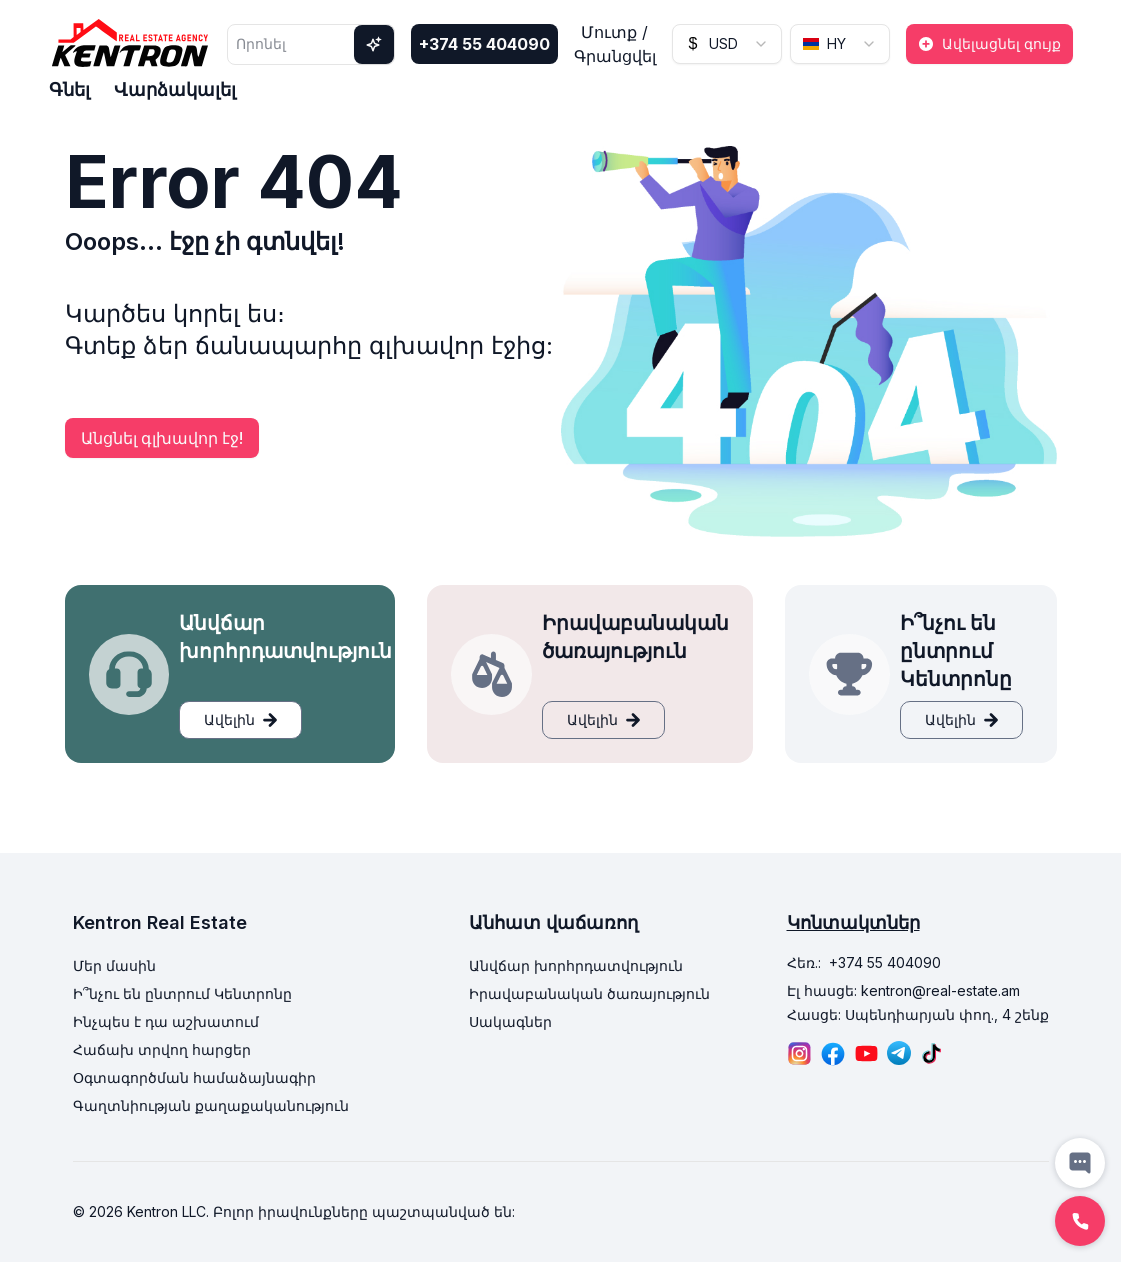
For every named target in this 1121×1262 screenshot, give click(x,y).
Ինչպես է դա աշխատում (166, 1021)
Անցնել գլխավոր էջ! (162, 438)
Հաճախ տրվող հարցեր (162, 1049)
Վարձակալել (175, 89)
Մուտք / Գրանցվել (615, 44)
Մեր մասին (114, 965)
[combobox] (727, 44)
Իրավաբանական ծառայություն (589, 993)
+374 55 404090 (484, 44)
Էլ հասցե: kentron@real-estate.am (903, 990)
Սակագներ (510, 1021)
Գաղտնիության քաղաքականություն (211, 1105)
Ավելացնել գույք (989, 43)
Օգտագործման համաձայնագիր (194, 1077)
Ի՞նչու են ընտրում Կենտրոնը (182, 993)
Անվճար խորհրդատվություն (576, 965)
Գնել (69, 89)
